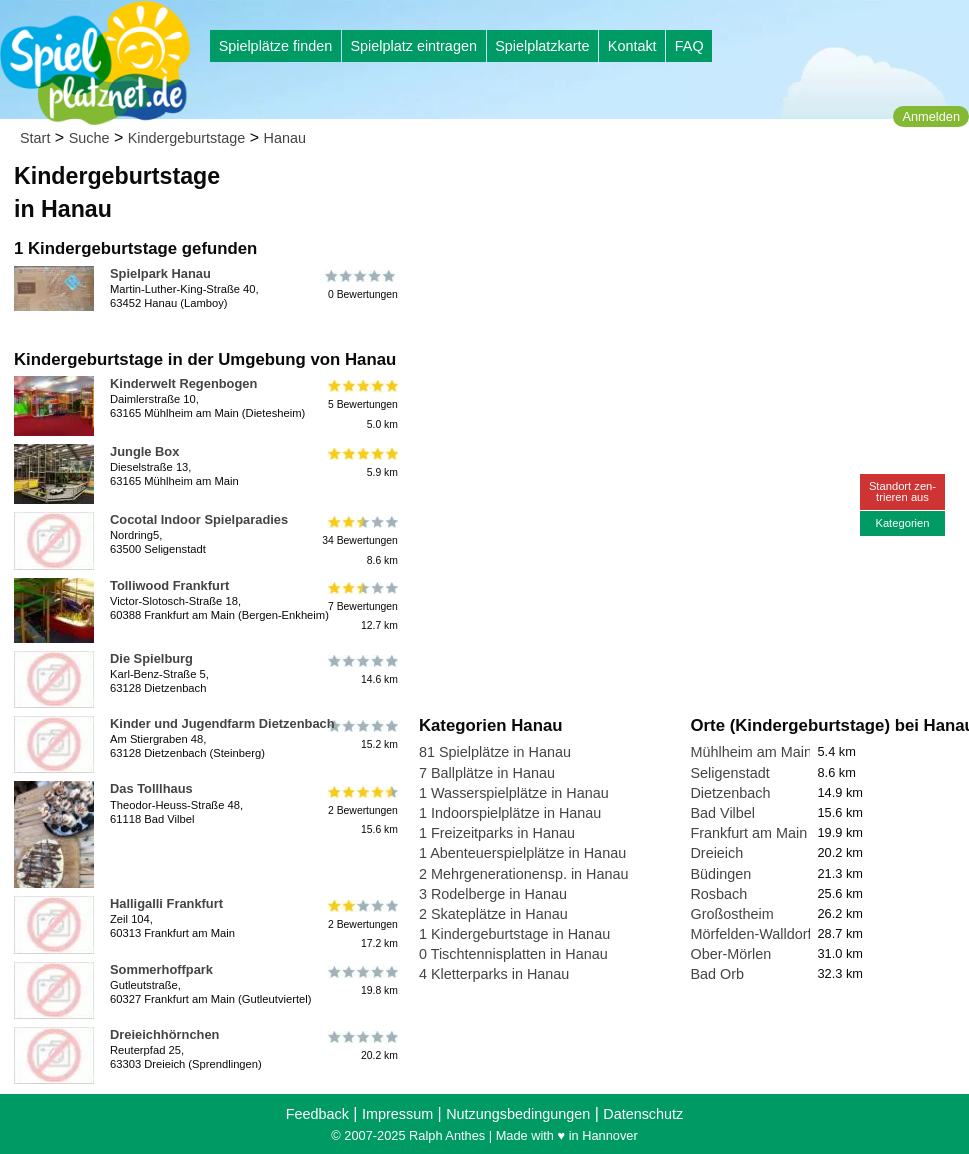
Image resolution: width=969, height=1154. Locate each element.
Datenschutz (643, 1114)
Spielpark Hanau (160, 273)
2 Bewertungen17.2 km (361, 924)
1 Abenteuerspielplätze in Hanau (522, 853)
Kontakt (632, 46)
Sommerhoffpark (161, 969)
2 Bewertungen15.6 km (361, 809)
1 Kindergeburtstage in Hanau (514, 934)
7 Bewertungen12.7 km (361, 606)
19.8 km (361, 981)
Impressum (397, 1114)
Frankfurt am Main (748, 833)
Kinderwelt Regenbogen (183, 383)
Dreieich (716, 853)
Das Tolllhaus (151, 788)
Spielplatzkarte (542, 46)
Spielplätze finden (276, 46)
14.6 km (361, 670)
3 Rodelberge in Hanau (493, 894)
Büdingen (720, 874)
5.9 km (361, 463)
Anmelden (931, 116)
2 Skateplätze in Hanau (493, 914)
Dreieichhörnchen (164, 1034)
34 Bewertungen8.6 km (360, 540)
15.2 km (361, 735)
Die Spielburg (151, 658)
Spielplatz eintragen (413, 46)
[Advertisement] (646, 190)
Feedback (317, 1114)
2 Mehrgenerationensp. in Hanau (524, 874)
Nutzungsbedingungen (518, 1114)
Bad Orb (717, 974)
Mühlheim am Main (751, 752)
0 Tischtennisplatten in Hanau (513, 954)
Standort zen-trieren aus (902, 491)
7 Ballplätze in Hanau (487, 773)
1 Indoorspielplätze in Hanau (510, 813)
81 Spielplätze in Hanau (495, 752)
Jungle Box (144, 451)
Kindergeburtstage (187, 138)
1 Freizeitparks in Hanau (497, 833)
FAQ (689, 46)
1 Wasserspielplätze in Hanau (514, 793)
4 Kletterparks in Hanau (494, 974)
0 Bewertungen (361, 285)
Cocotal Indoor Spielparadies (199, 519)
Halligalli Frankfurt (166, 903)
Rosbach (718, 894)
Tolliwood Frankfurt (169, 585)
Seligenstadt (729, 773)
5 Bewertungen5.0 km (361, 404)
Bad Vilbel (722, 813)
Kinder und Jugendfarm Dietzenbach (222, 723)
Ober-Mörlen (730, 954)
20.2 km (361, 1046)
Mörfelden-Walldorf (750, 934)
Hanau (285, 138)
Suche (89, 138)
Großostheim (731, 914)
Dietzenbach (730, 793)
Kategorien (902, 523)
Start (35, 138)
